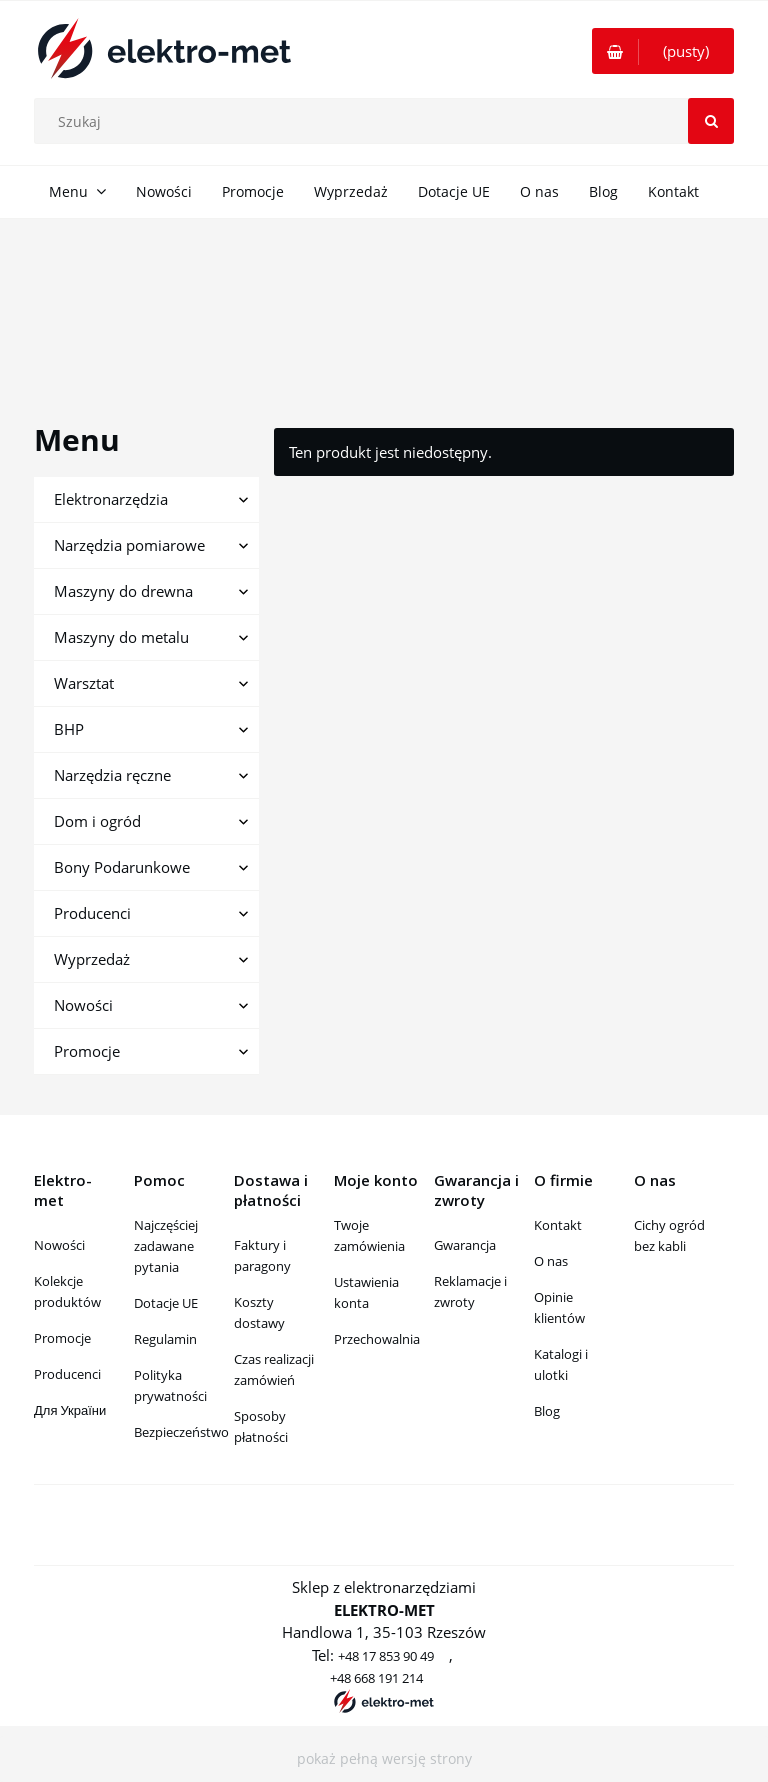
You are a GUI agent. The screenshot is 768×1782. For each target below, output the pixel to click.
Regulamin (165, 1339)
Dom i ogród (97, 821)
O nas (551, 1261)
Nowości (83, 1005)
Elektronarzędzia (111, 499)
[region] (384, 298)
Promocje (87, 1051)
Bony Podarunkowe (122, 867)
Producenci (92, 913)
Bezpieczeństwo (181, 1432)
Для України (70, 1410)
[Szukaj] (711, 121)
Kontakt (558, 1225)
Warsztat (84, 683)
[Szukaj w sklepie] (389, 121)
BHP (69, 729)
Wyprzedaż (92, 959)
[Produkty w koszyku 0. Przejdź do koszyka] (663, 51)
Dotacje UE (166, 1303)
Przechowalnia (377, 1339)
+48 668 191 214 (376, 1678)
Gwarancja (465, 1245)
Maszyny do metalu (121, 637)
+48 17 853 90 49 (386, 1656)
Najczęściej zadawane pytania (166, 1246)
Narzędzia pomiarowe (129, 545)
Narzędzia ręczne (112, 775)
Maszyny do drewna (123, 591)
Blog (547, 1411)
